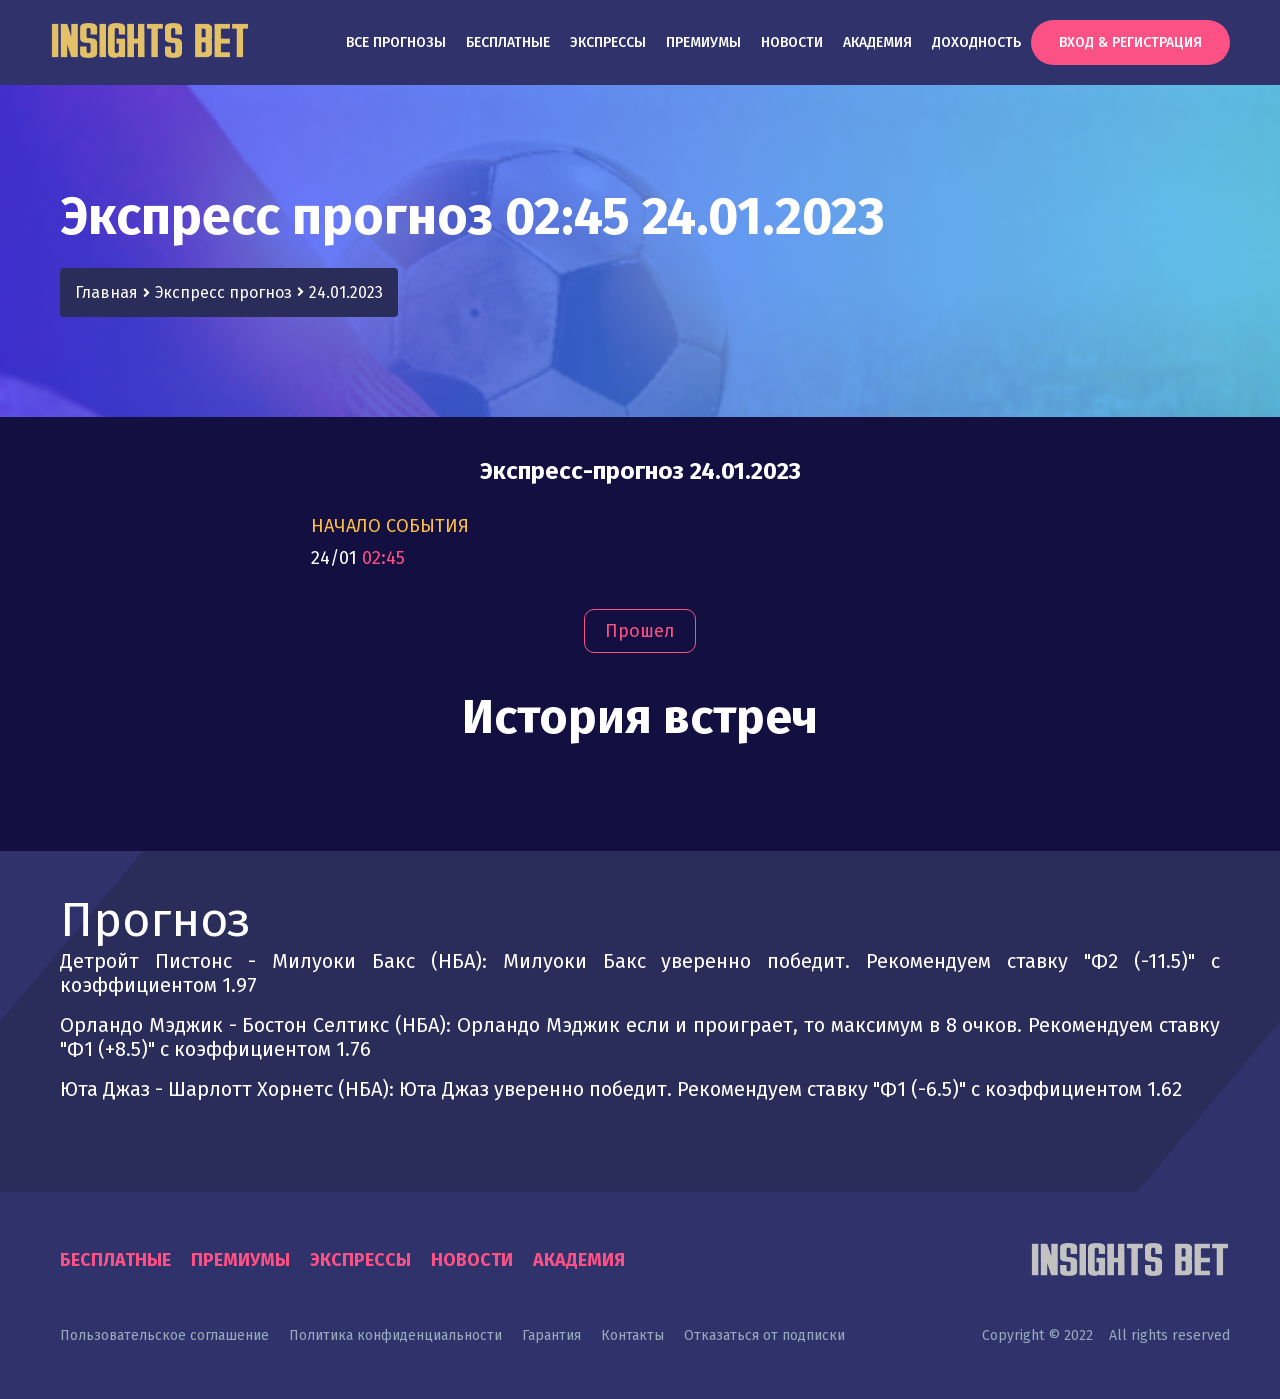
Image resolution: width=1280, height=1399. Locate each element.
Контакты (632, 1335)
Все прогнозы (396, 42)
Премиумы (703, 42)
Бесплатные (508, 42)
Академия (877, 42)
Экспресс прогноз (223, 292)
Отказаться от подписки (764, 1335)
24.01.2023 (346, 292)
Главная (106, 292)
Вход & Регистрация (1130, 42)
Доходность (976, 42)
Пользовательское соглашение (164, 1335)
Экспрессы (608, 42)
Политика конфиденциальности (395, 1335)
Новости (792, 42)
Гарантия (551, 1335)
